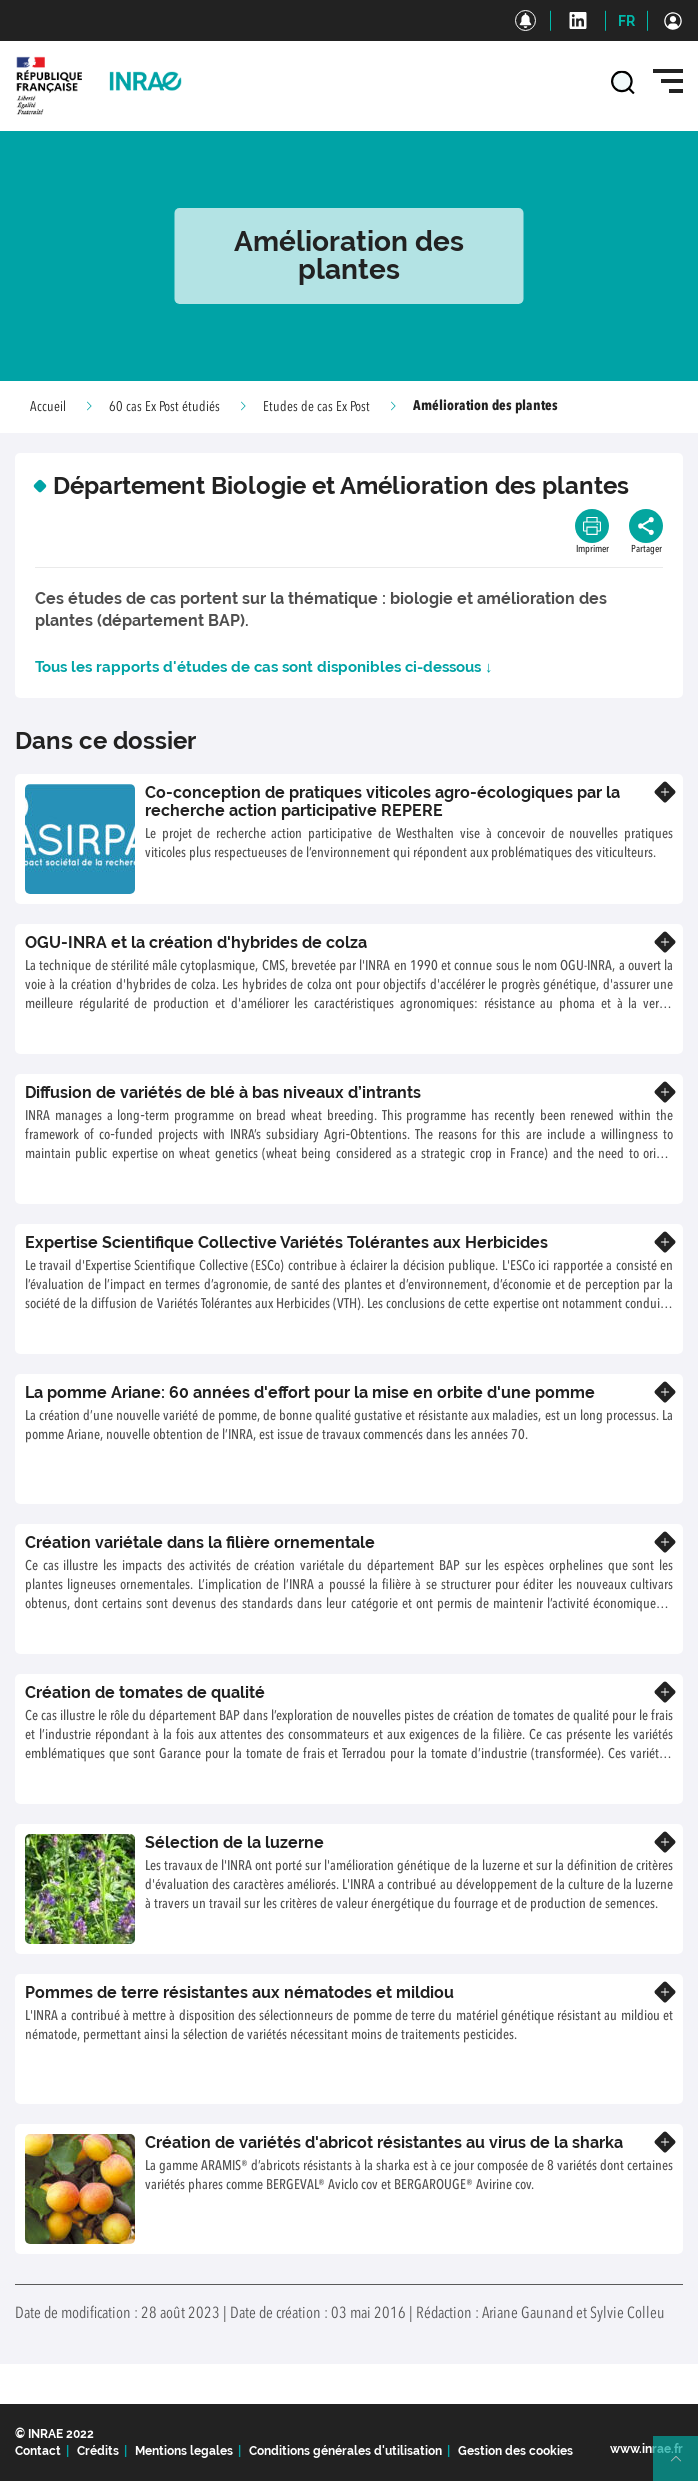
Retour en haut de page (684, 2467)
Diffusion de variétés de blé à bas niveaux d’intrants (223, 1092)
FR (626, 21)
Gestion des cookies (515, 2451)
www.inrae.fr (646, 2449)
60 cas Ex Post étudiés (164, 407)
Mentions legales (184, 2451)
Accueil (48, 407)
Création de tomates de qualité (145, 1692)
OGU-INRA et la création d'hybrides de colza (196, 942)
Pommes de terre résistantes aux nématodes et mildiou (239, 1992)
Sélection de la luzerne (234, 1842)
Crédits (98, 2451)
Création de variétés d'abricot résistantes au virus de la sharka (384, 2142)
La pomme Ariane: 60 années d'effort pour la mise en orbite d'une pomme (310, 1392)
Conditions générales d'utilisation (345, 2451)
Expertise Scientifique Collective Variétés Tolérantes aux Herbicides (286, 1242)
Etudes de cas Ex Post (316, 407)
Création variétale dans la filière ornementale (200, 1542)
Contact (38, 2451)
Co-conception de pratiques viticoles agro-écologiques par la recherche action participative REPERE (382, 801)
